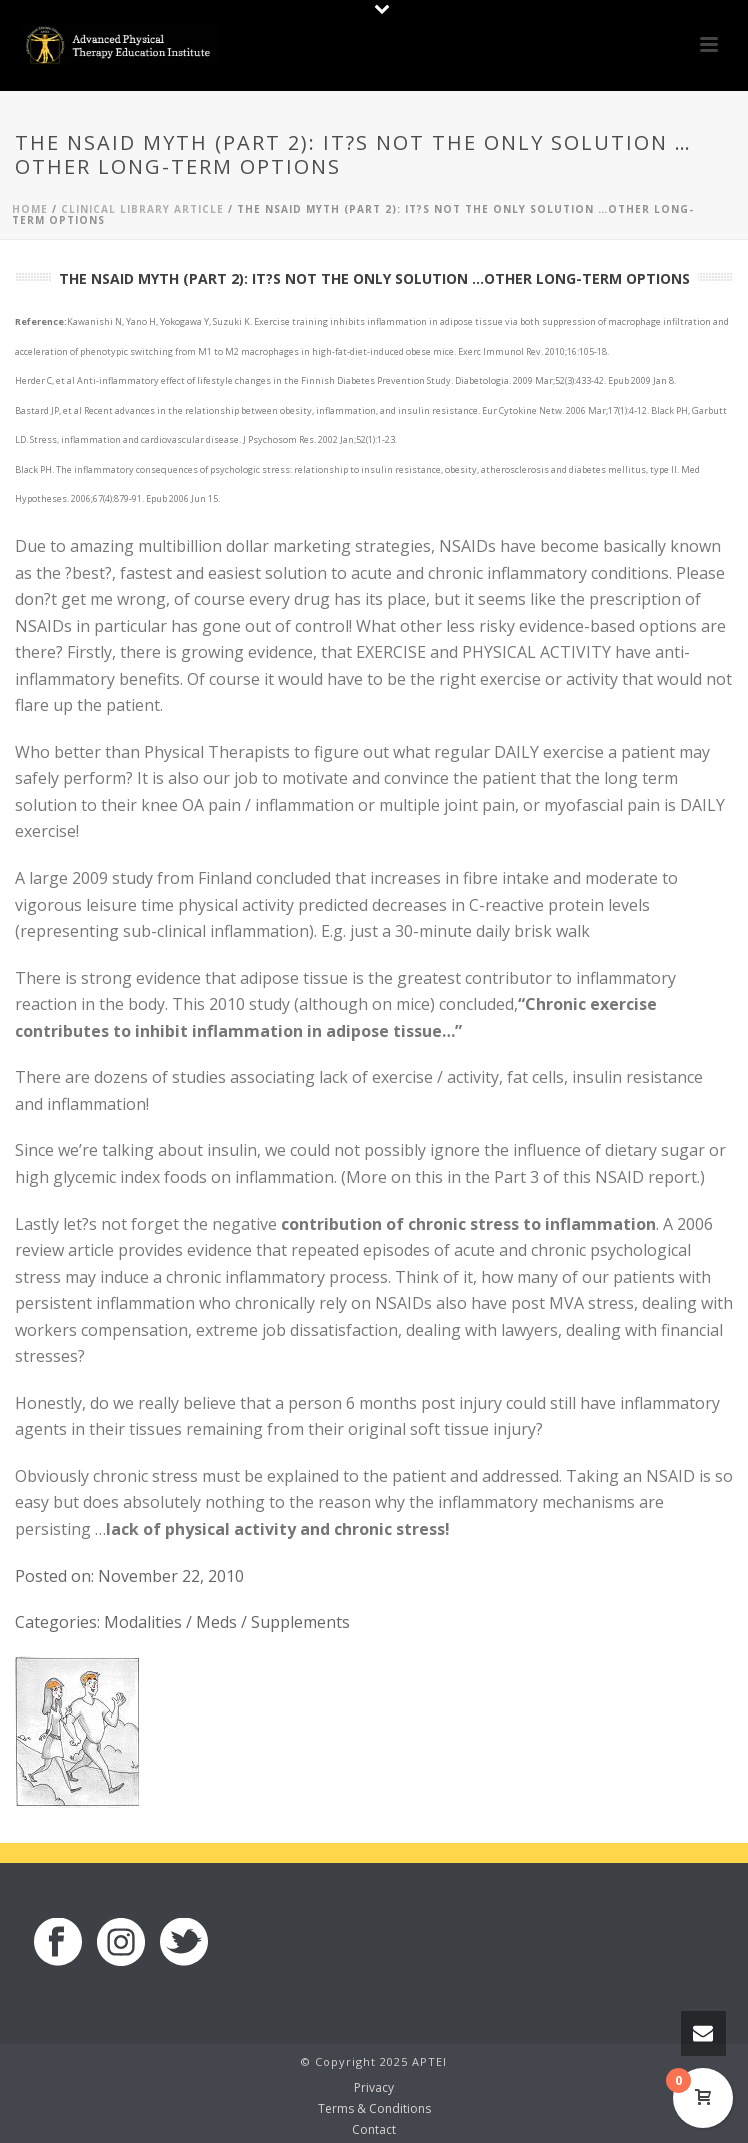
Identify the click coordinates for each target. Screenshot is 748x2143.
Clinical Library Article (142, 209)
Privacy (374, 2088)
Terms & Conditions (374, 2109)
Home (30, 209)
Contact (374, 2130)
